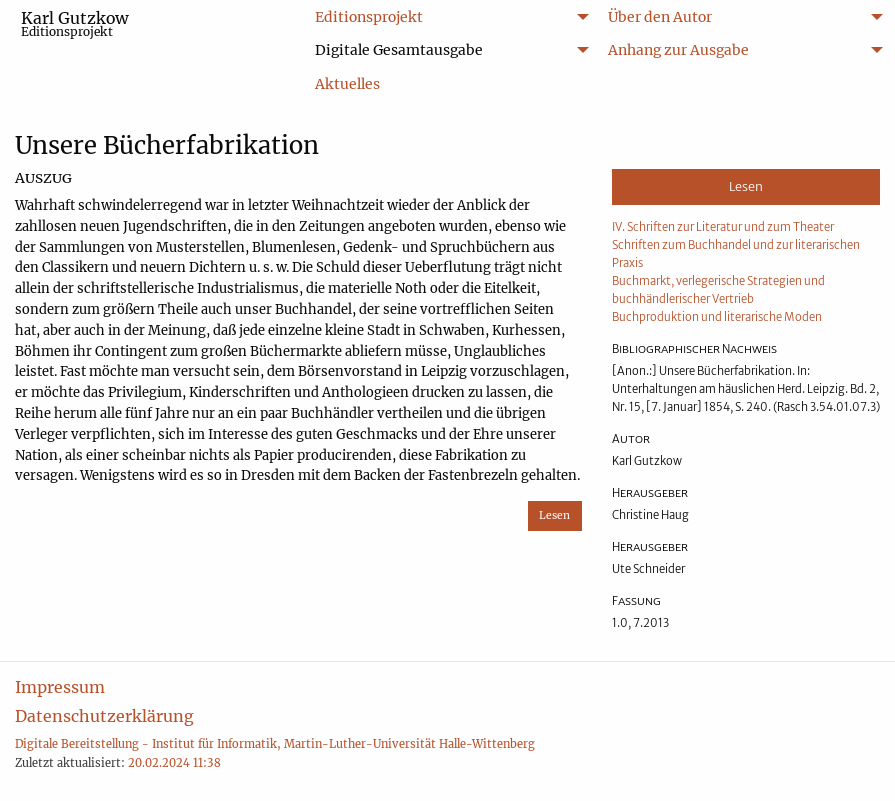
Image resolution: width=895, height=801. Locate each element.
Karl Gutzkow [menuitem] (75, 23)
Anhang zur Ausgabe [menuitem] (678, 50)
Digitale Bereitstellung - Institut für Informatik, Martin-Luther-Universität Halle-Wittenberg (275, 744)
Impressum (60, 687)
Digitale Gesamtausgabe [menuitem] (399, 50)
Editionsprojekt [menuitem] (369, 17)
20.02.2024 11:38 (174, 763)
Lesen (554, 515)
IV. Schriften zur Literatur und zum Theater (723, 227)
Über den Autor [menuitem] (660, 17)
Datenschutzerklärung (104, 716)
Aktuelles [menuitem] (347, 84)
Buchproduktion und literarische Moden (717, 317)
